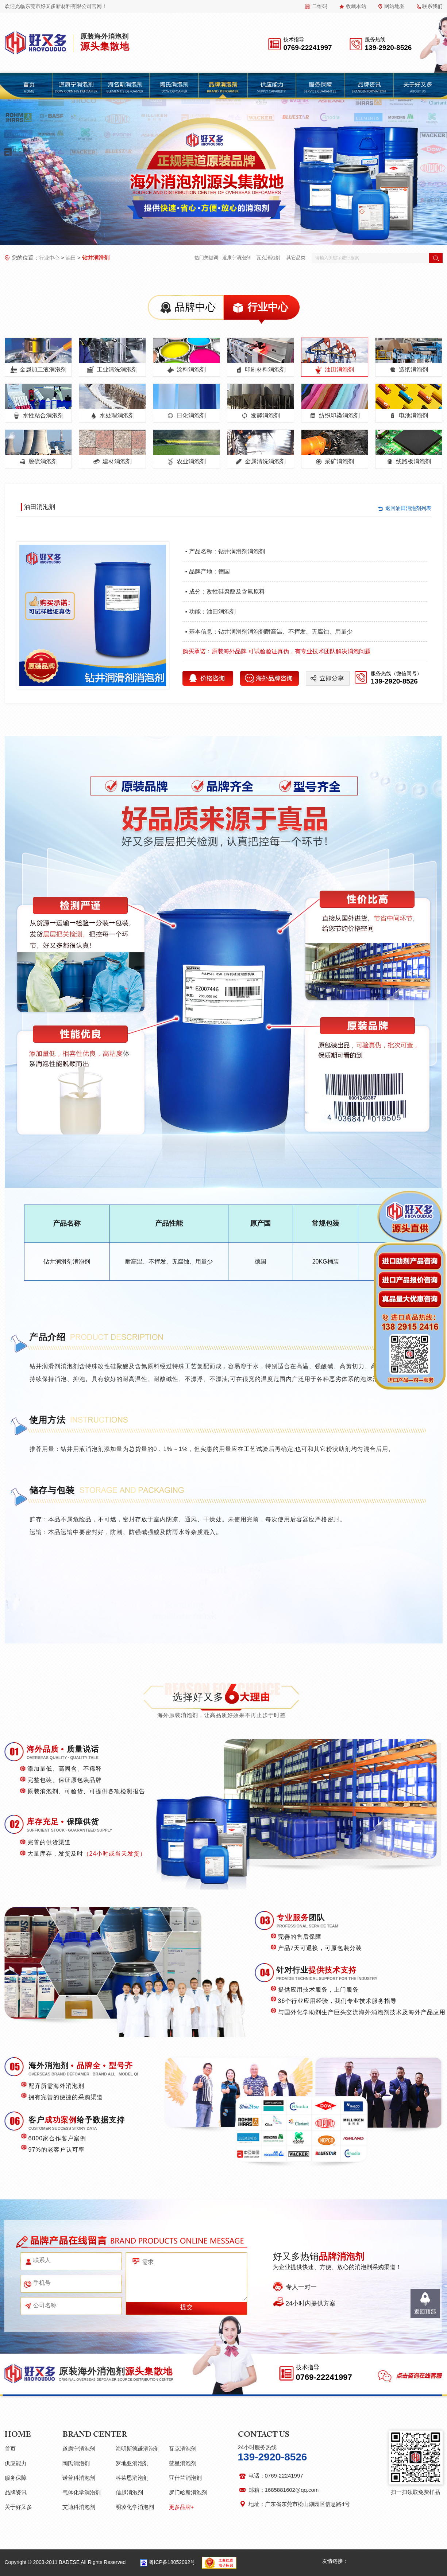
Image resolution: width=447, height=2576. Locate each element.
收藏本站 (356, 6)
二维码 (319, 6)
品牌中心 (195, 307)
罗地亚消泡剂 (132, 2463)
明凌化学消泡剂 (135, 2507)
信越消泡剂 (129, 2492)
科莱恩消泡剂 (132, 2478)
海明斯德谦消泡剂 (137, 2448)
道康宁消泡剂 (236, 257)
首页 (10, 2448)
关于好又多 (18, 2507)
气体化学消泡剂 (81, 2492)
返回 (408, 508)
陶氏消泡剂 (76, 2463)
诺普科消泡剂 (78, 2478)
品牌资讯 (16, 2492)
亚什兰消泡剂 (185, 2478)
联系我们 (432, 6)
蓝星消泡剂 (182, 2463)
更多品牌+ (181, 2507)
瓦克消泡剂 (268, 257)
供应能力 (16, 2463)
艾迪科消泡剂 (78, 2507)
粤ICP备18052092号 (172, 2562)
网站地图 (394, 6)
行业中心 (49, 258)
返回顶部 (425, 2311)
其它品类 (295, 257)
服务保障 (16, 2478)
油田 (71, 258)
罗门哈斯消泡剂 (188, 2492)
